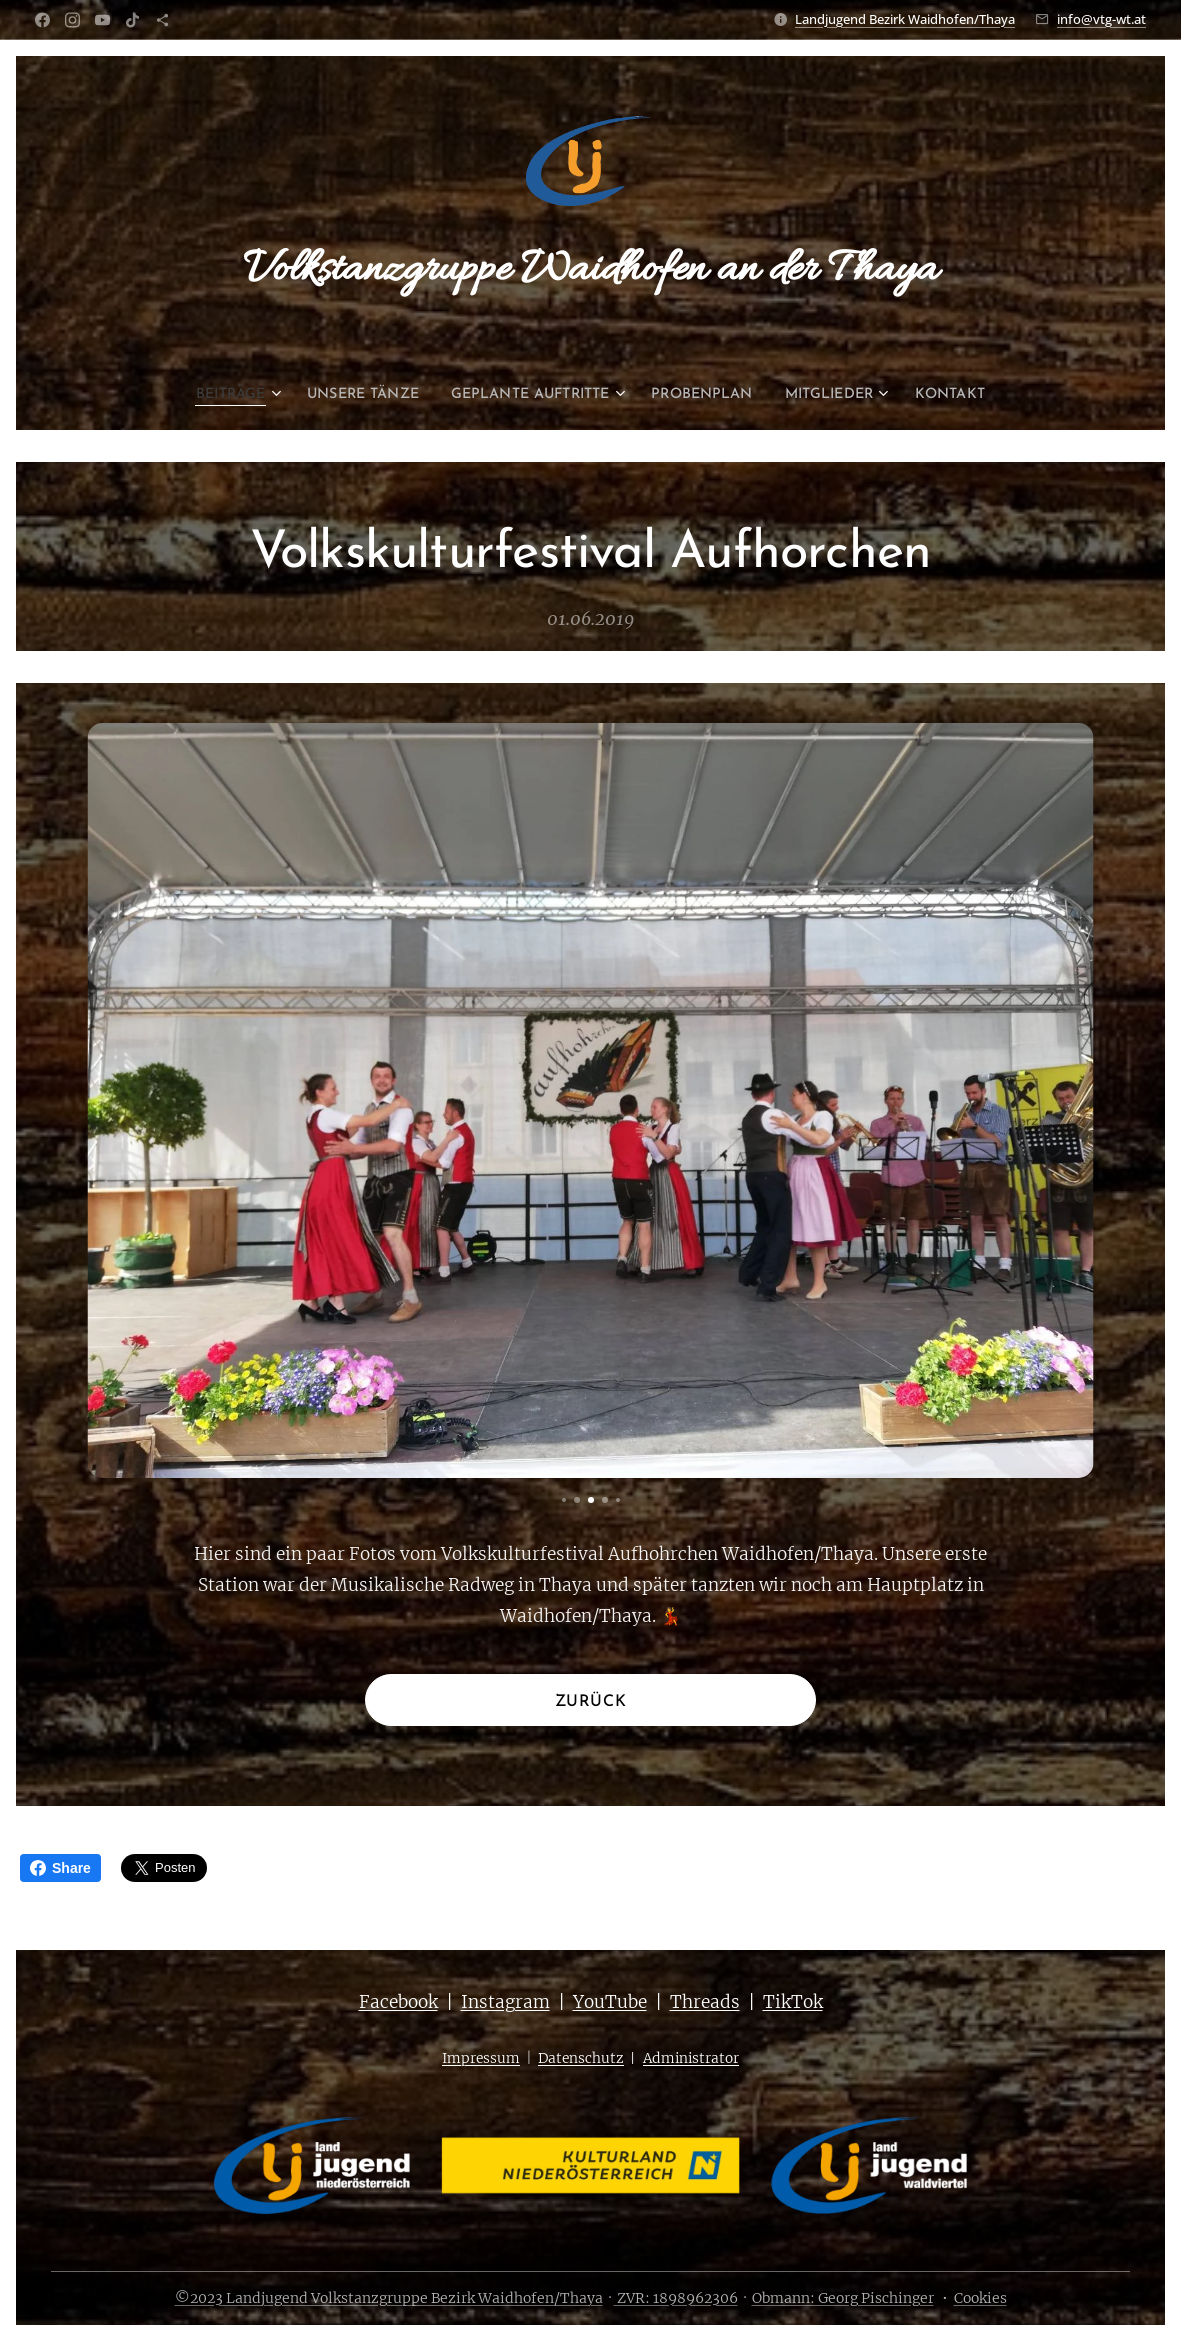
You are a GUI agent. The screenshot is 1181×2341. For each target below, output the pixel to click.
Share (60, 1868)
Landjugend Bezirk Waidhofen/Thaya (905, 19)
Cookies (980, 2298)
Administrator (691, 2058)
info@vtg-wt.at (1101, 19)
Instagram (505, 2002)
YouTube (610, 2002)
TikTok (793, 2002)
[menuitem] (206, 395)
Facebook (398, 2002)
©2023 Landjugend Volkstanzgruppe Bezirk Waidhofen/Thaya (389, 2298)
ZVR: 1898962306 (676, 2298)
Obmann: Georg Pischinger (843, 2298)
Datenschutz (581, 2058)
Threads (705, 2002)
